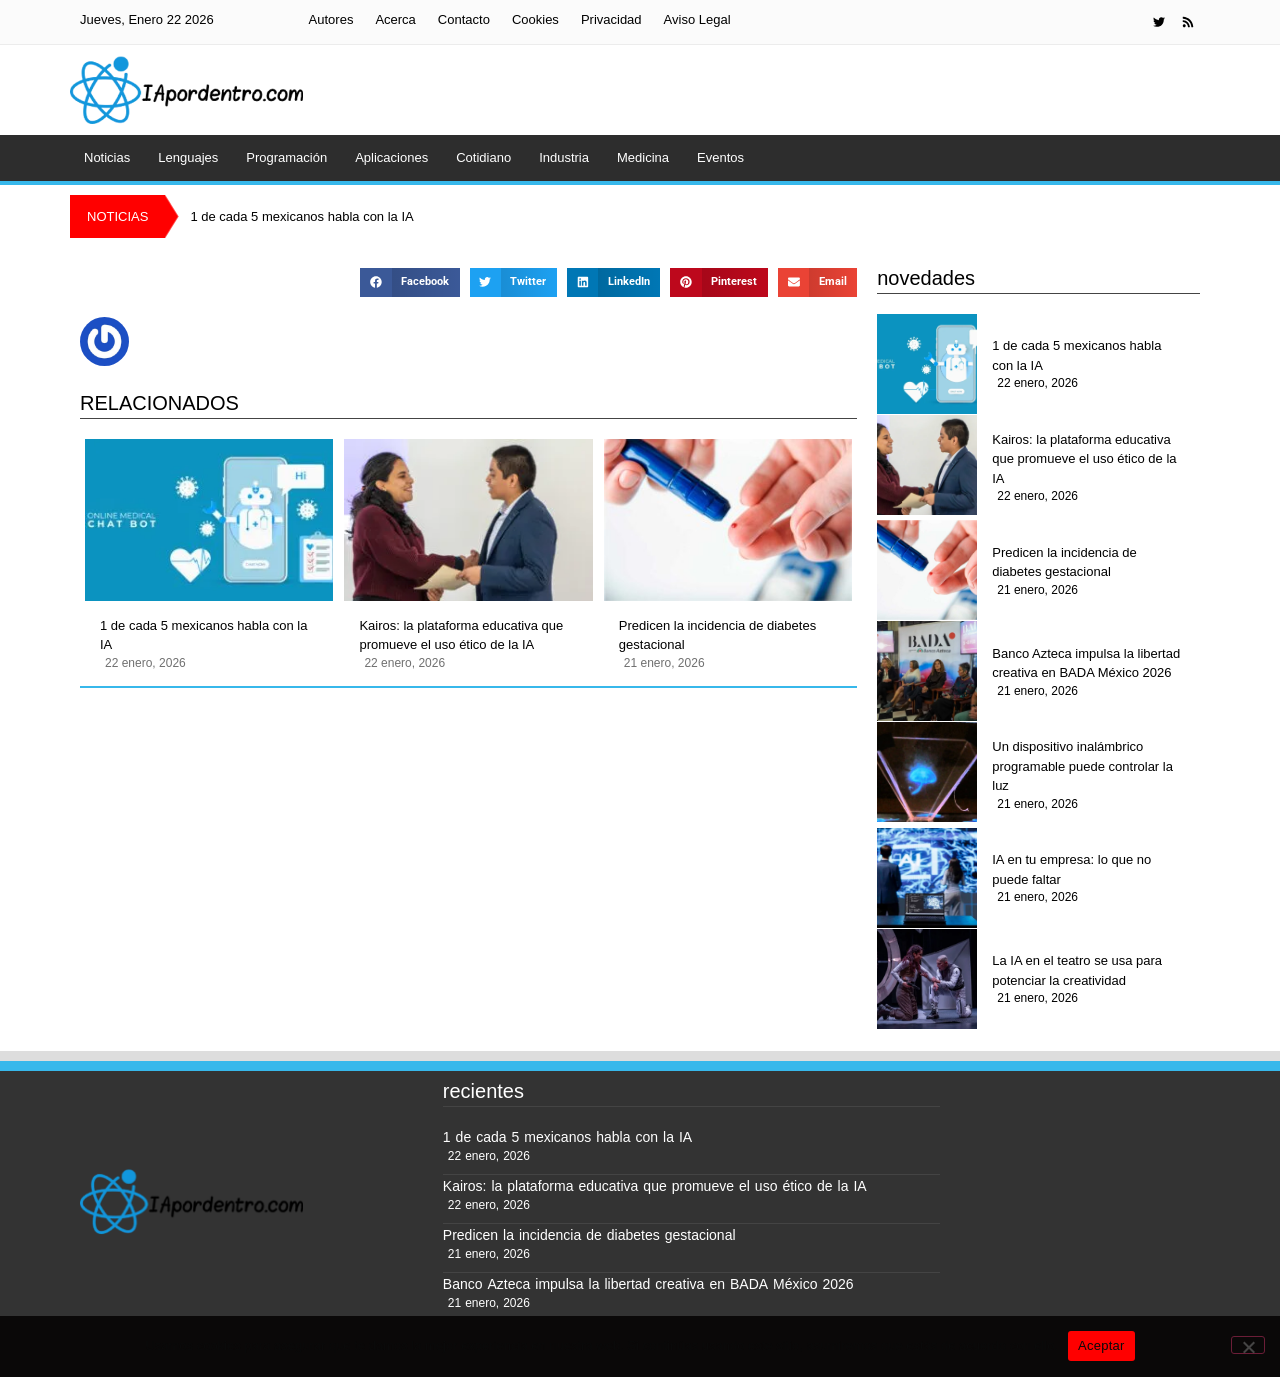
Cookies (535, 19)
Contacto (464, 19)
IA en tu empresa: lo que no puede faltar (1071, 869)
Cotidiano (483, 157)
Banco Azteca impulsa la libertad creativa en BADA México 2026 (1086, 663)
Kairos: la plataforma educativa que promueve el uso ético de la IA (461, 635)
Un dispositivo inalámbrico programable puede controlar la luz (1082, 766)
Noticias (107, 157)
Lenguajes (188, 157)
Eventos (720, 157)
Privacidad (611, 19)
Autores (331, 19)
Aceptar (1101, 1345)
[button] (409, 282)
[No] (1248, 1345)
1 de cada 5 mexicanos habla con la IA (203, 635)
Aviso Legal (697, 19)
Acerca (395, 19)
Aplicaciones (391, 157)
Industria (564, 157)
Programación (286, 157)
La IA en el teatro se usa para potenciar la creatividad (1077, 970)
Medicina (643, 157)
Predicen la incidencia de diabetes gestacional (717, 635)
